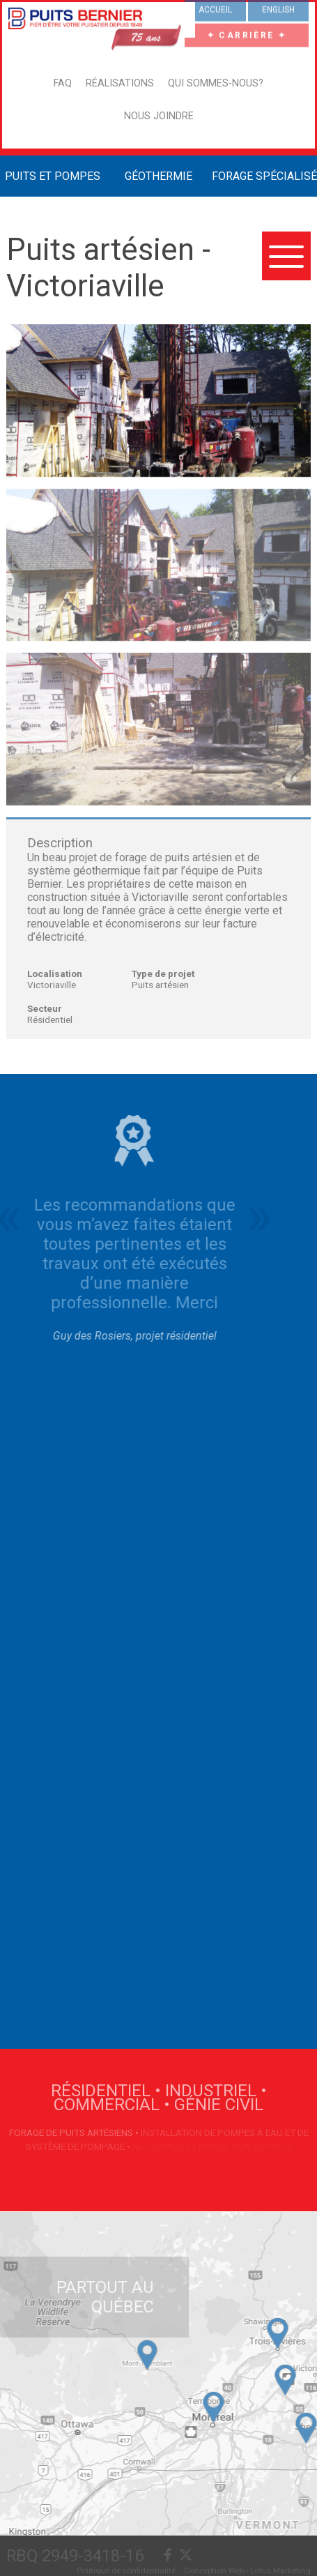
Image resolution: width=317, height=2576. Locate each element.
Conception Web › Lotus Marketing (247, 2570)
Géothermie (158, 176)
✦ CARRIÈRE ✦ (247, 33)
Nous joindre (159, 116)
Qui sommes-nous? (215, 83)
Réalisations (120, 83)
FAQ (63, 83)
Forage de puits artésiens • (75, 2132)
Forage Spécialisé (264, 176)
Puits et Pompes (52, 176)
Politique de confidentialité (126, 2570)
